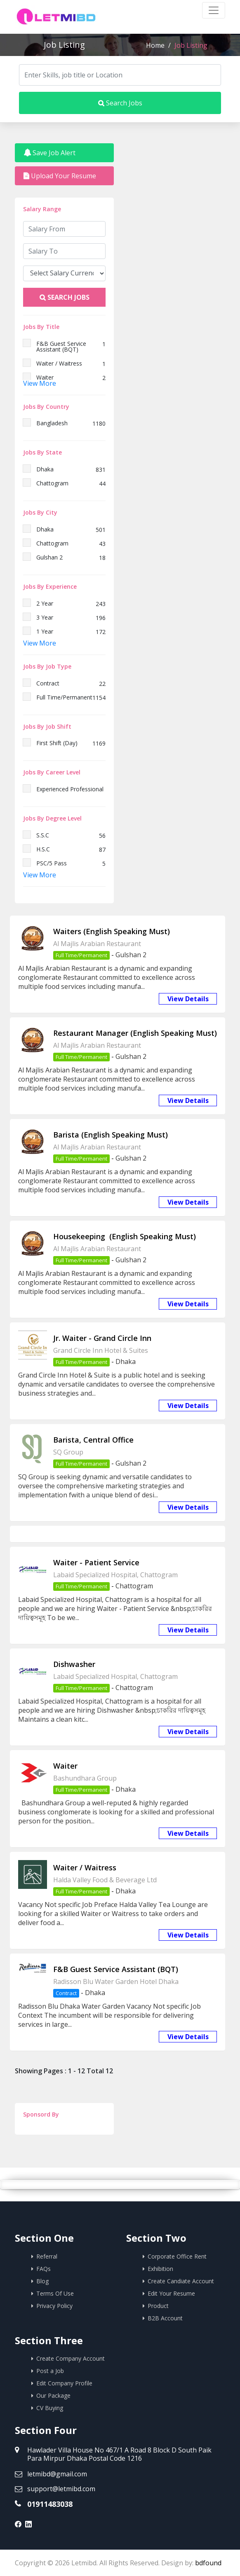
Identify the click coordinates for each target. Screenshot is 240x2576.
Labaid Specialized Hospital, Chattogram (115, 1574)
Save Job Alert (49, 152)
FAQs (43, 2269)
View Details (188, 998)
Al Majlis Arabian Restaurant (97, 943)
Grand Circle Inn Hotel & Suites (100, 1350)
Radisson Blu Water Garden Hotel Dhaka (116, 1981)
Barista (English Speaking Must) (110, 1135)
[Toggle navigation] (213, 10)
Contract (66, 1993)
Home (155, 45)
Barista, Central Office (93, 1440)
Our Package (53, 2395)
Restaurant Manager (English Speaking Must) (135, 1033)
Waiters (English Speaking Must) (111, 931)
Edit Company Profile (64, 2383)
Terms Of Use (55, 2293)
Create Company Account (70, 2358)
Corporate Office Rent (177, 2256)
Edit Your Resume (171, 2293)
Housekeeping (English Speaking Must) (124, 1236)
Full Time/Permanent (81, 955)
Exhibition (160, 2269)
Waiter (65, 1766)
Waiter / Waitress (84, 1867)
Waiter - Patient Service (96, 1562)
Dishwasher (74, 1664)
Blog (42, 2281)
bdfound (208, 2562)
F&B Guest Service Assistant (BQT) (115, 1969)
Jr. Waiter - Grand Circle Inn (102, 1338)
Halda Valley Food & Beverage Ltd (105, 1879)
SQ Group (68, 1452)
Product (158, 2306)
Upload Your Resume (60, 175)
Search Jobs (120, 102)
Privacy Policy (54, 2306)
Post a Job (50, 2371)
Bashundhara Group (85, 1778)
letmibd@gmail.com (57, 2473)
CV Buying (49, 2408)
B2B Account (165, 2318)
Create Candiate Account (181, 2281)
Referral (46, 2256)
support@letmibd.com (61, 2488)
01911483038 (50, 2504)
